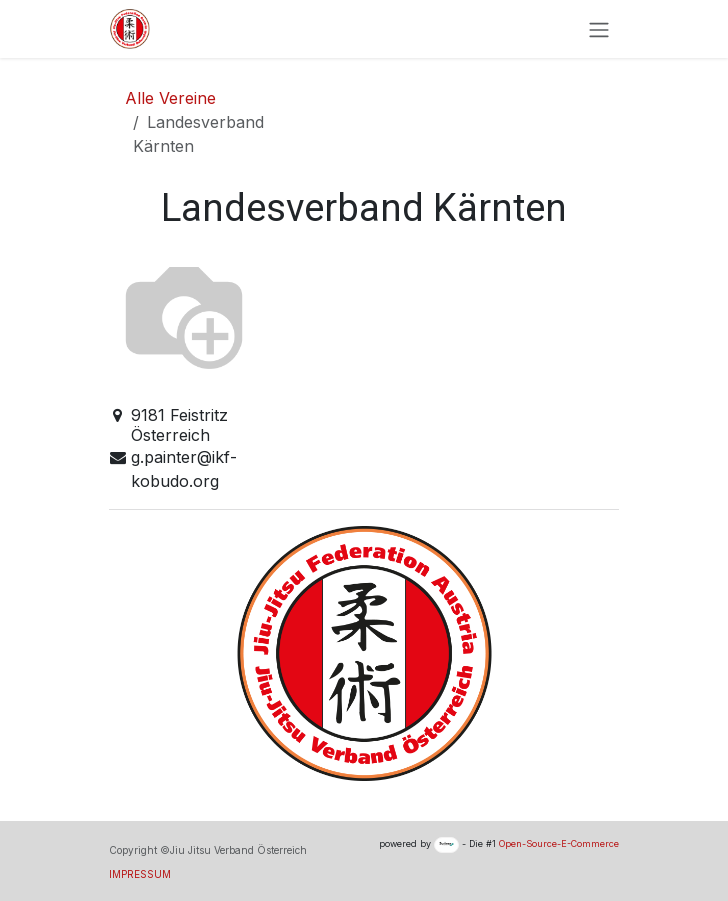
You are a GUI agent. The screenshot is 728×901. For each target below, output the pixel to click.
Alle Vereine (170, 98)
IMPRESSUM (140, 874)
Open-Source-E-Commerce (559, 843)
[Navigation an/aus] (599, 29)
